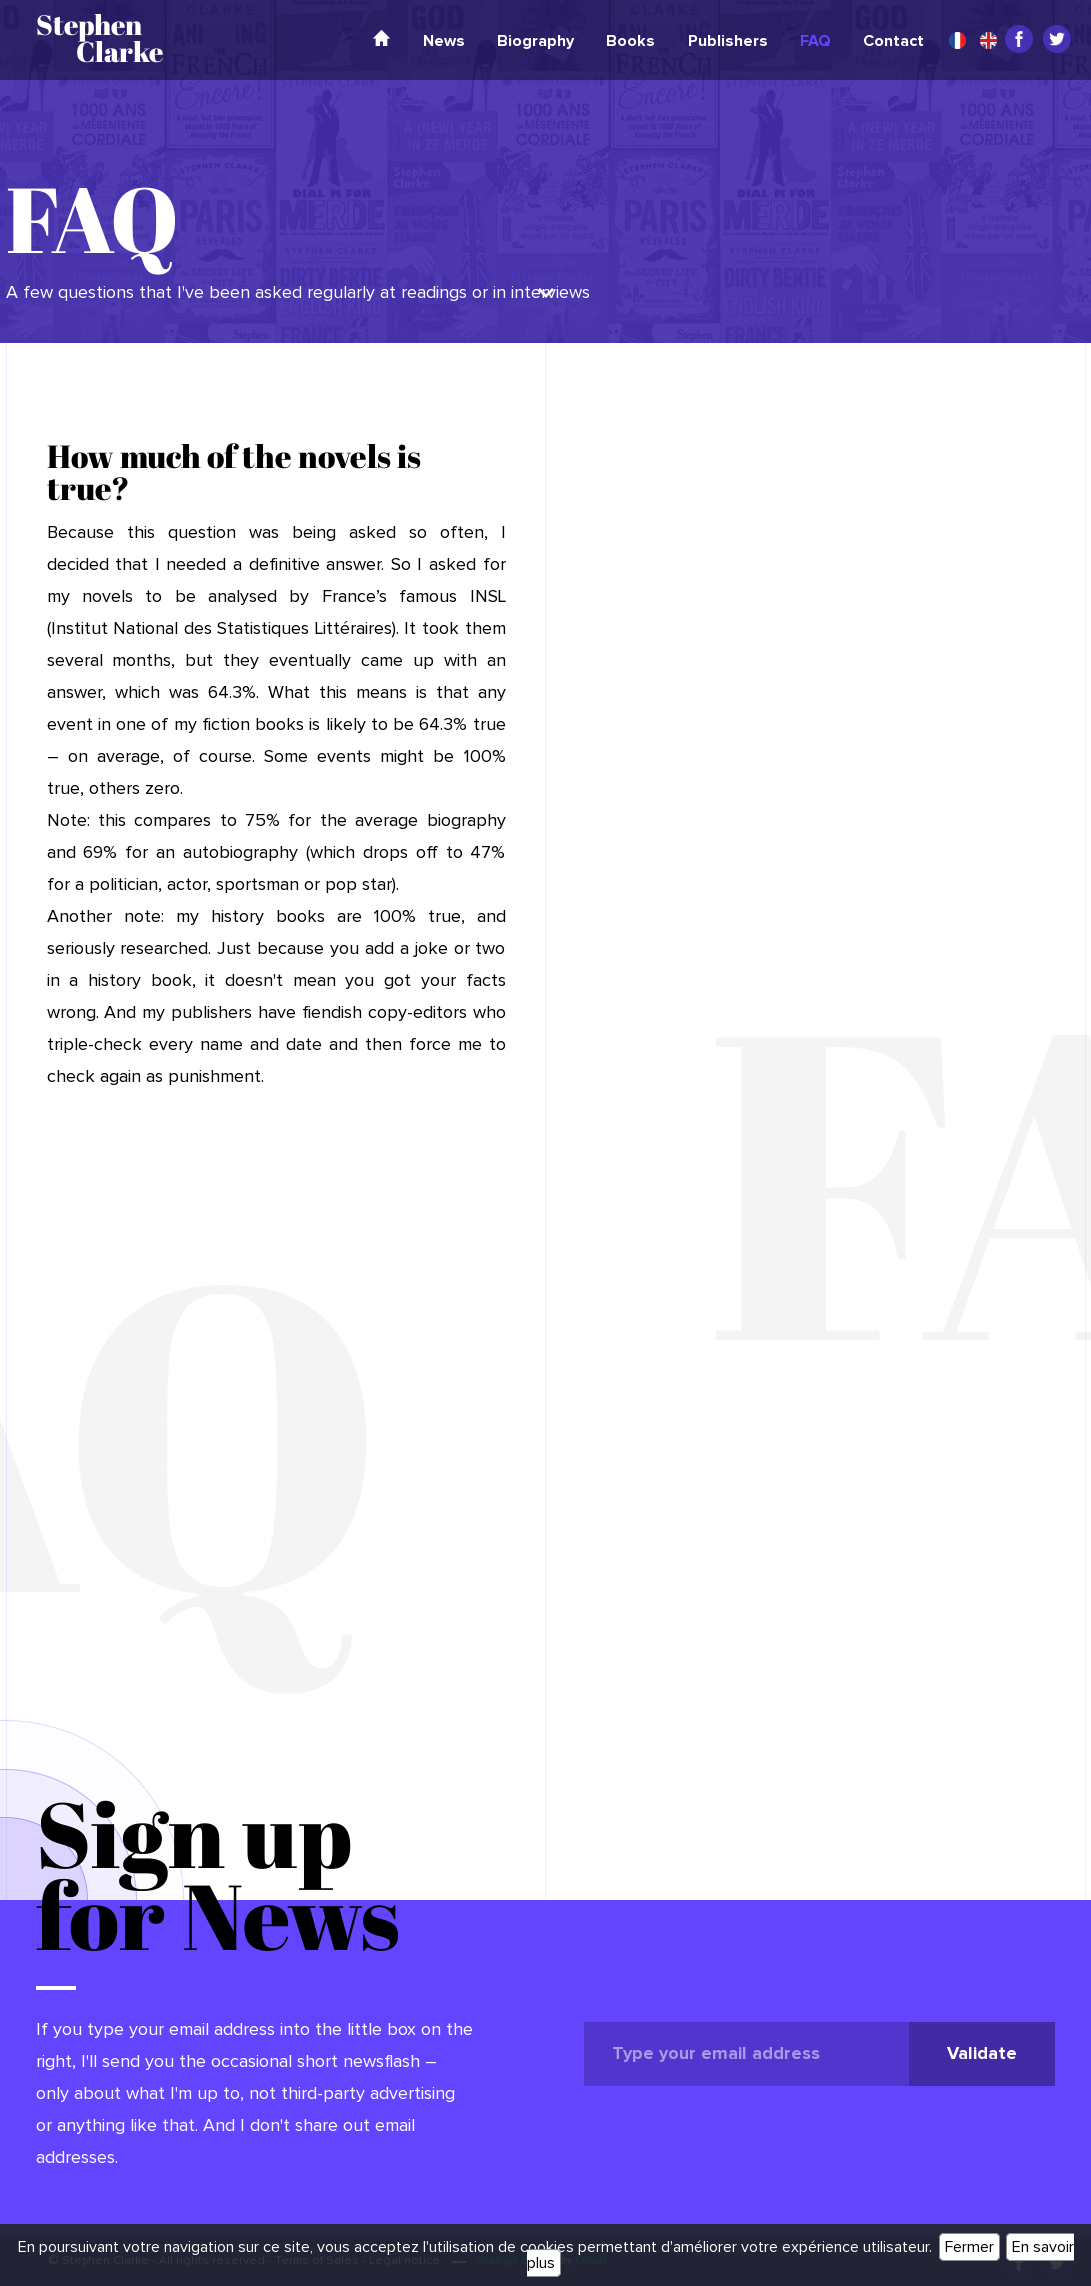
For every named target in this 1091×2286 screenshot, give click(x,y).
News (444, 41)
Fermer (969, 2247)
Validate (982, 2054)
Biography (535, 41)
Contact (893, 41)
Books (630, 41)
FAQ (815, 41)
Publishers (728, 41)
